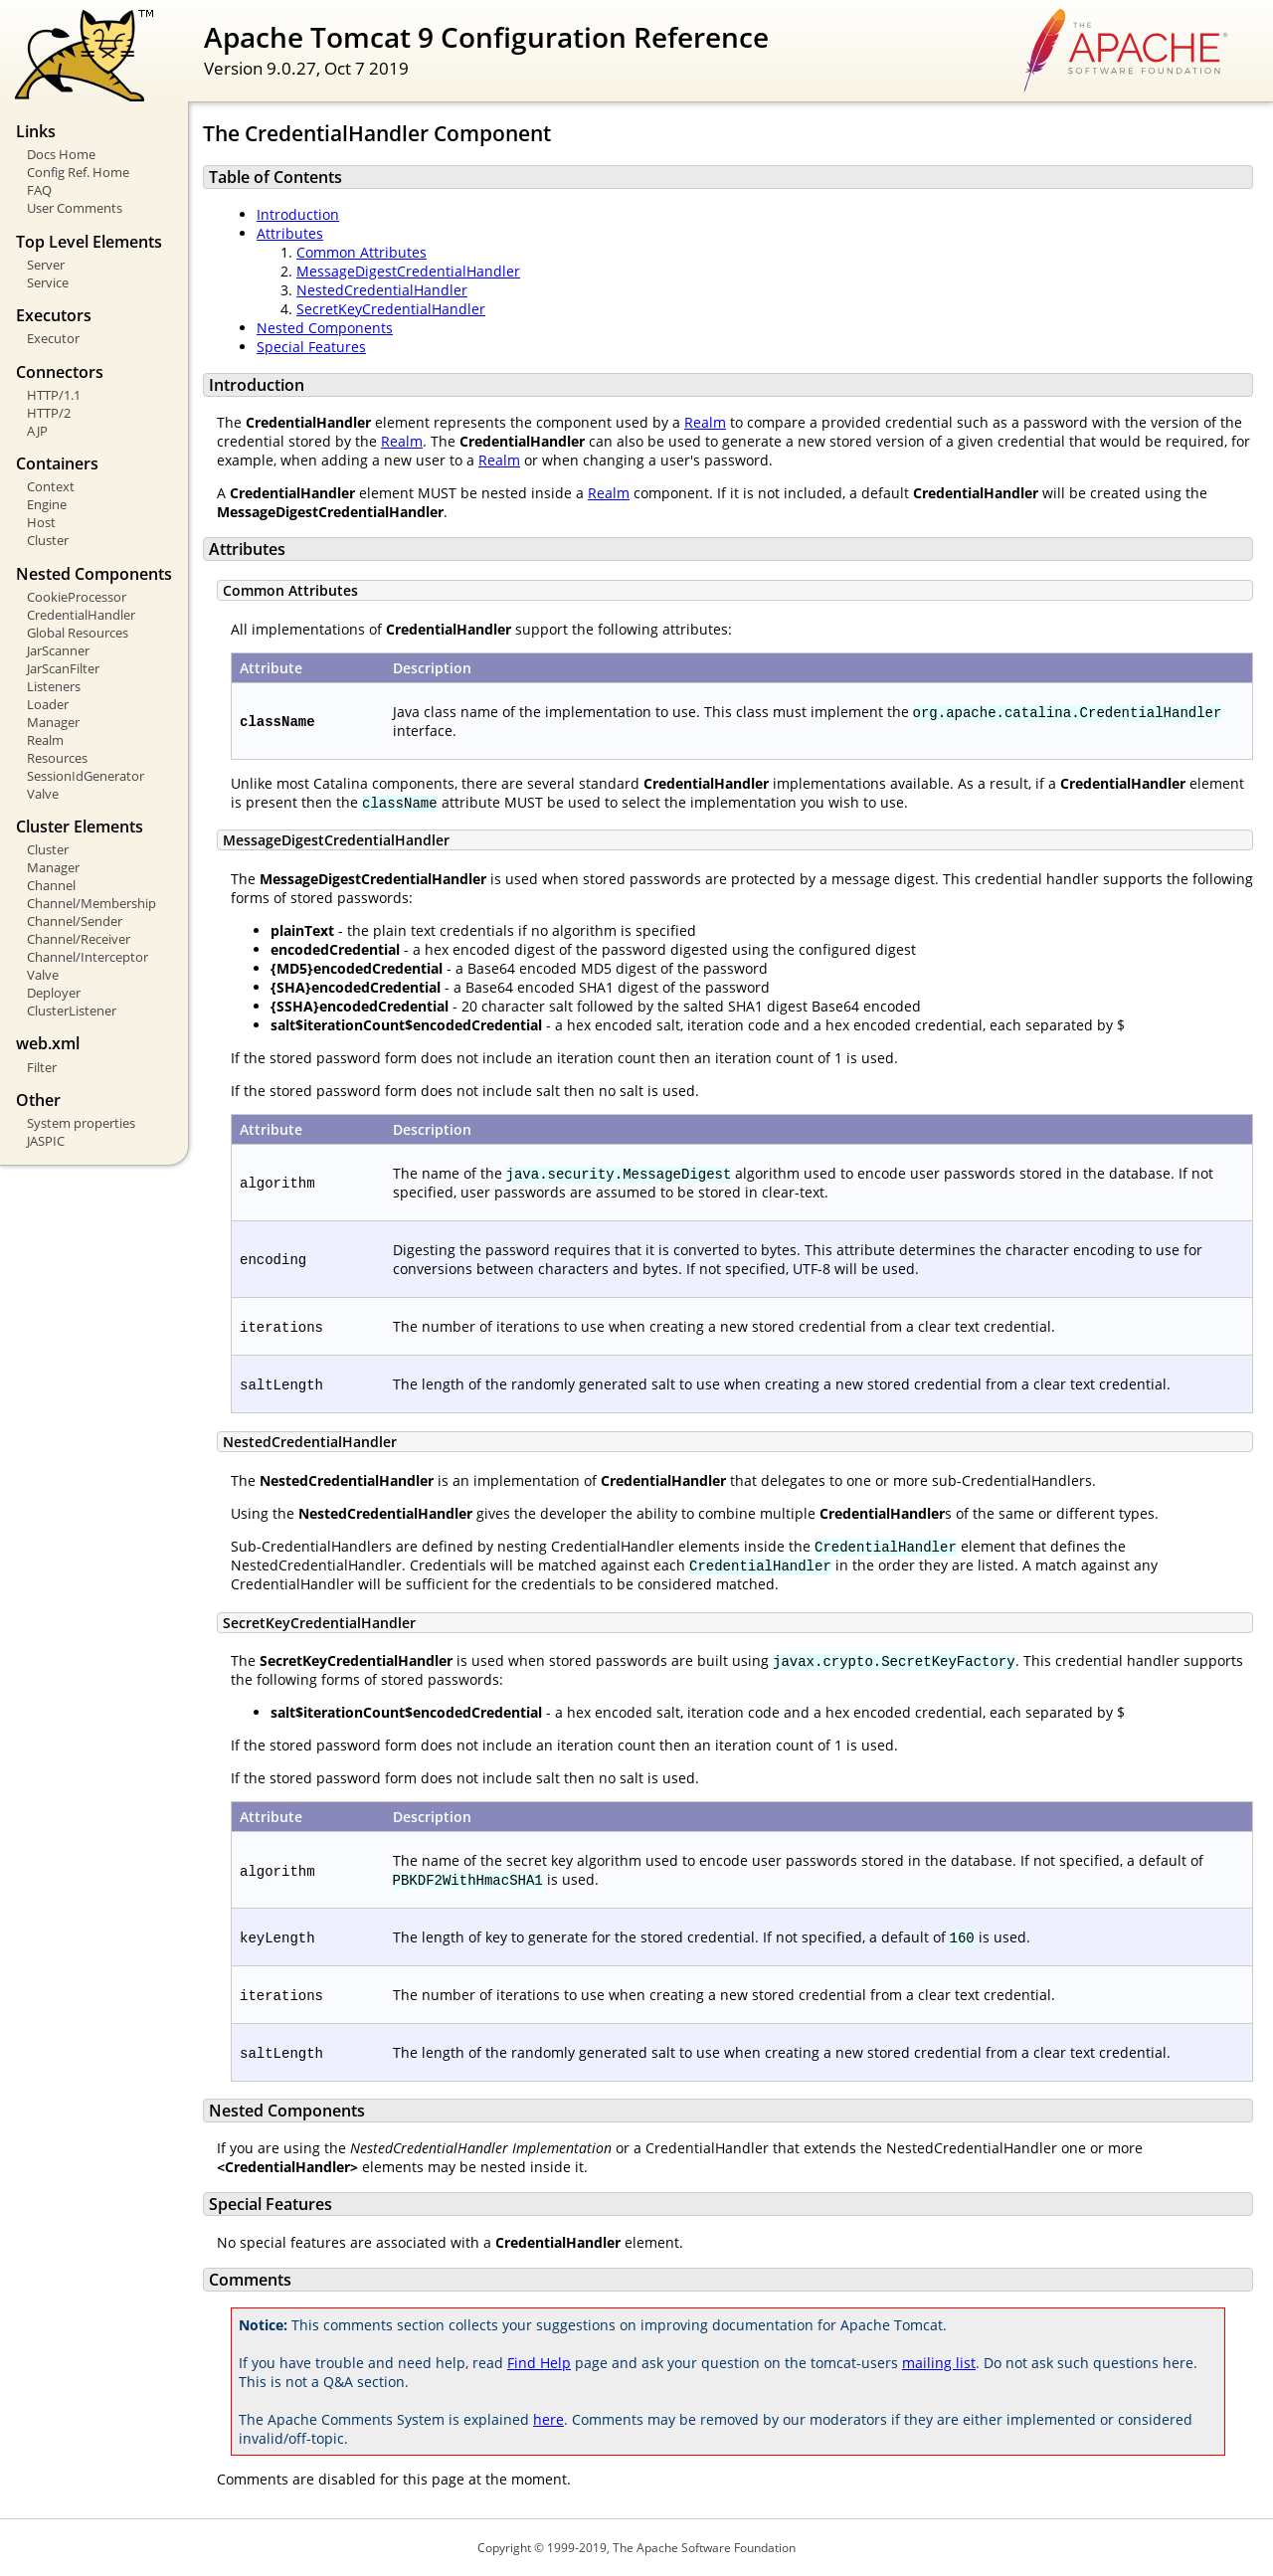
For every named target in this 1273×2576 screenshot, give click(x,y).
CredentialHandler (81, 615)
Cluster (48, 540)
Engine (47, 504)
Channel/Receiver (78, 939)
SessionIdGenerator (85, 776)
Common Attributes (361, 252)
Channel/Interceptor (87, 957)
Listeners (54, 686)
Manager (53, 722)
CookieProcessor (76, 597)
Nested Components (325, 327)
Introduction (298, 214)
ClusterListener (71, 1010)
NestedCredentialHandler (381, 289)
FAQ (39, 190)
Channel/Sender (74, 921)
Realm (45, 740)
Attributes (290, 233)
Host (41, 522)
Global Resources (77, 633)
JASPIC (46, 1141)
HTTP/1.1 (54, 395)
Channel (51, 885)
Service (48, 282)
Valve (43, 794)
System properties (81, 1123)
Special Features (311, 346)
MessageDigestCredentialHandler (408, 271)
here (548, 2419)
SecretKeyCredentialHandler (390, 308)
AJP (37, 431)
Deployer (54, 993)
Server (46, 265)
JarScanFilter (63, 668)
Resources (57, 758)
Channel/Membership (91, 903)
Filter (42, 1067)
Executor (53, 338)
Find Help (539, 2362)
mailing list (939, 2362)
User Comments (74, 208)
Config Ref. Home (78, 172)
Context (51, 486)
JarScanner (58, 650)
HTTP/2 (49, 413)
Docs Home (61, 154)
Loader (48, 704)
